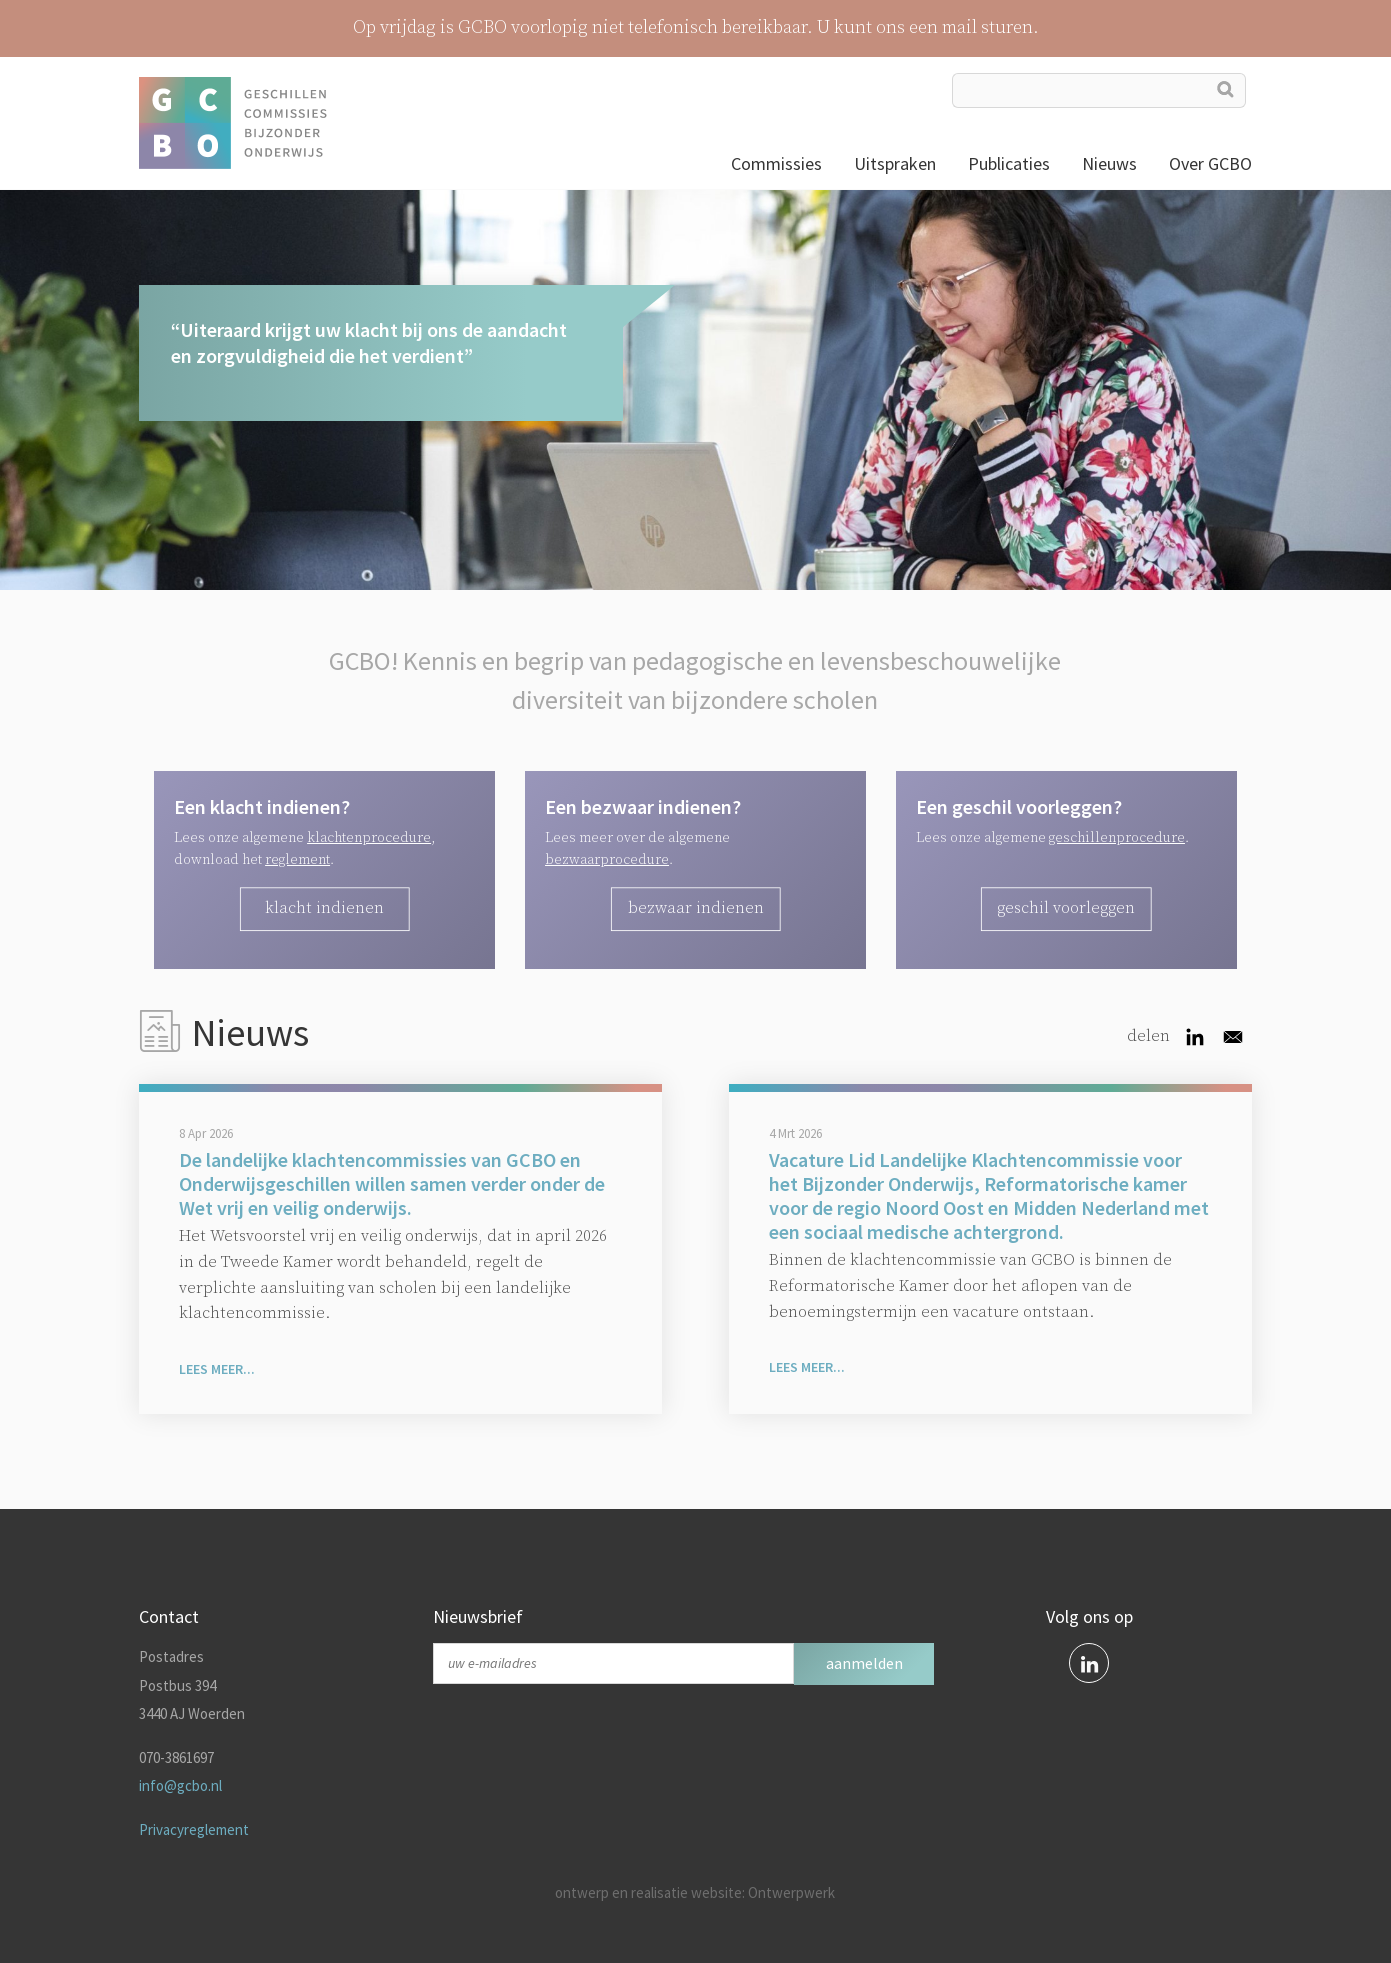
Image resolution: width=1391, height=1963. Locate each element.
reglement (297, 860)
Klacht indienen (324, 908)
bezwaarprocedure (607, 860)
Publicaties (1009, 163)
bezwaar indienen (696, 908)
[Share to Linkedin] (1195, 1037)
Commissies (776, 163)
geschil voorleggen (1066, 908)
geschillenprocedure (1117, 838)
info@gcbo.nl (180, 1785)
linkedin (1089, 1663)
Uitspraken (895, 163)
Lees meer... (217, 1369)
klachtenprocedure (369, 838)
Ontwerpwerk (791, 1892)
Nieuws (1109, 163)
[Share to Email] (1233, 1037)
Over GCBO (1210, 163)
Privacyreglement (194, 1829)
